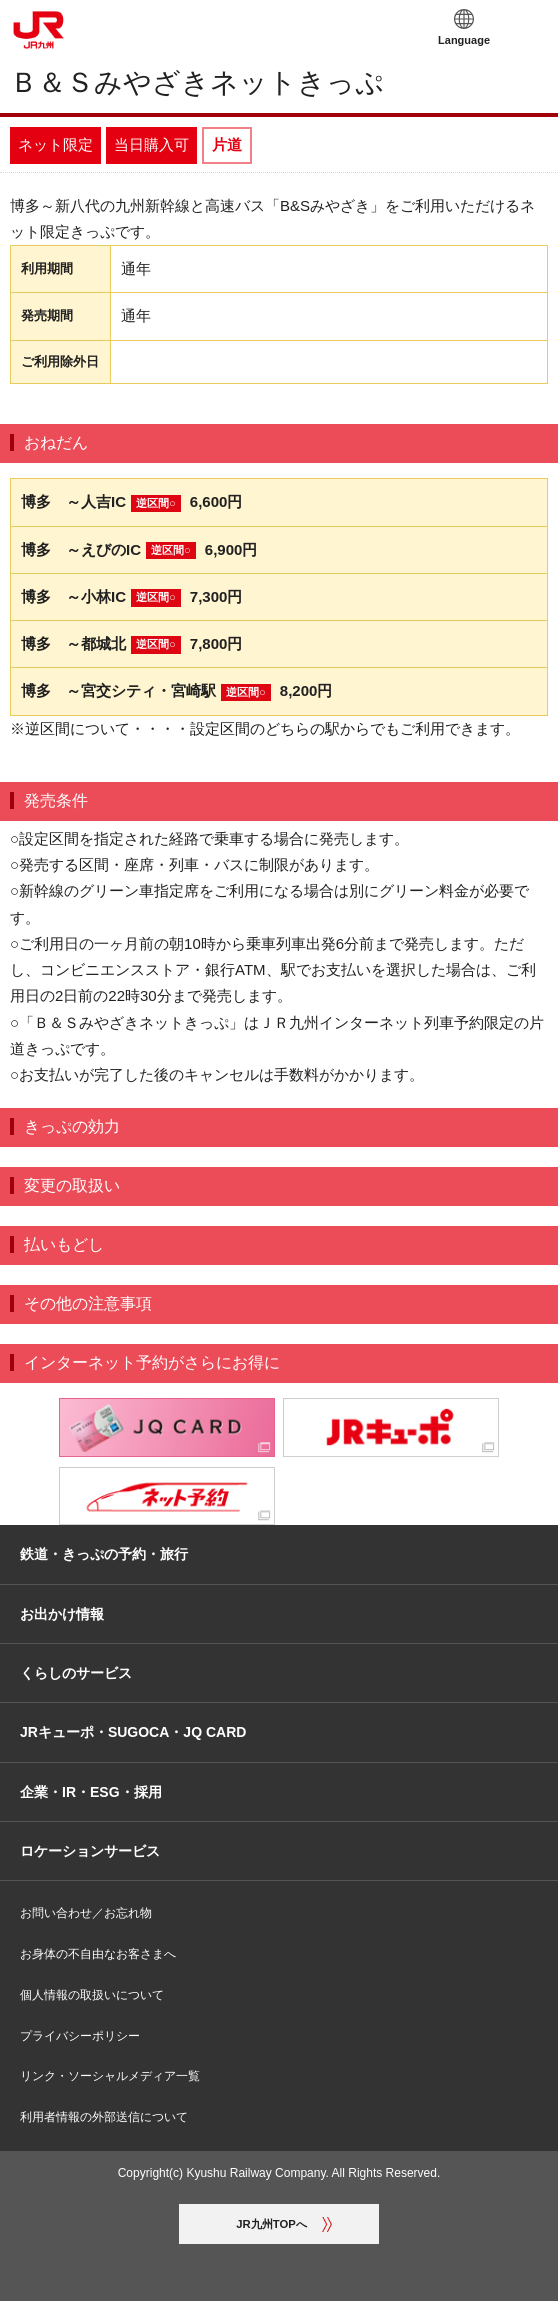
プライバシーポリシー (80, 2036)
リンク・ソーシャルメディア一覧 (110, 2076)
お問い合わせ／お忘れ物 (86, 1913)
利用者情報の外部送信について (104, 2117)
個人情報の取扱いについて (92, 1995)
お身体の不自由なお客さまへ (98, 1954)
